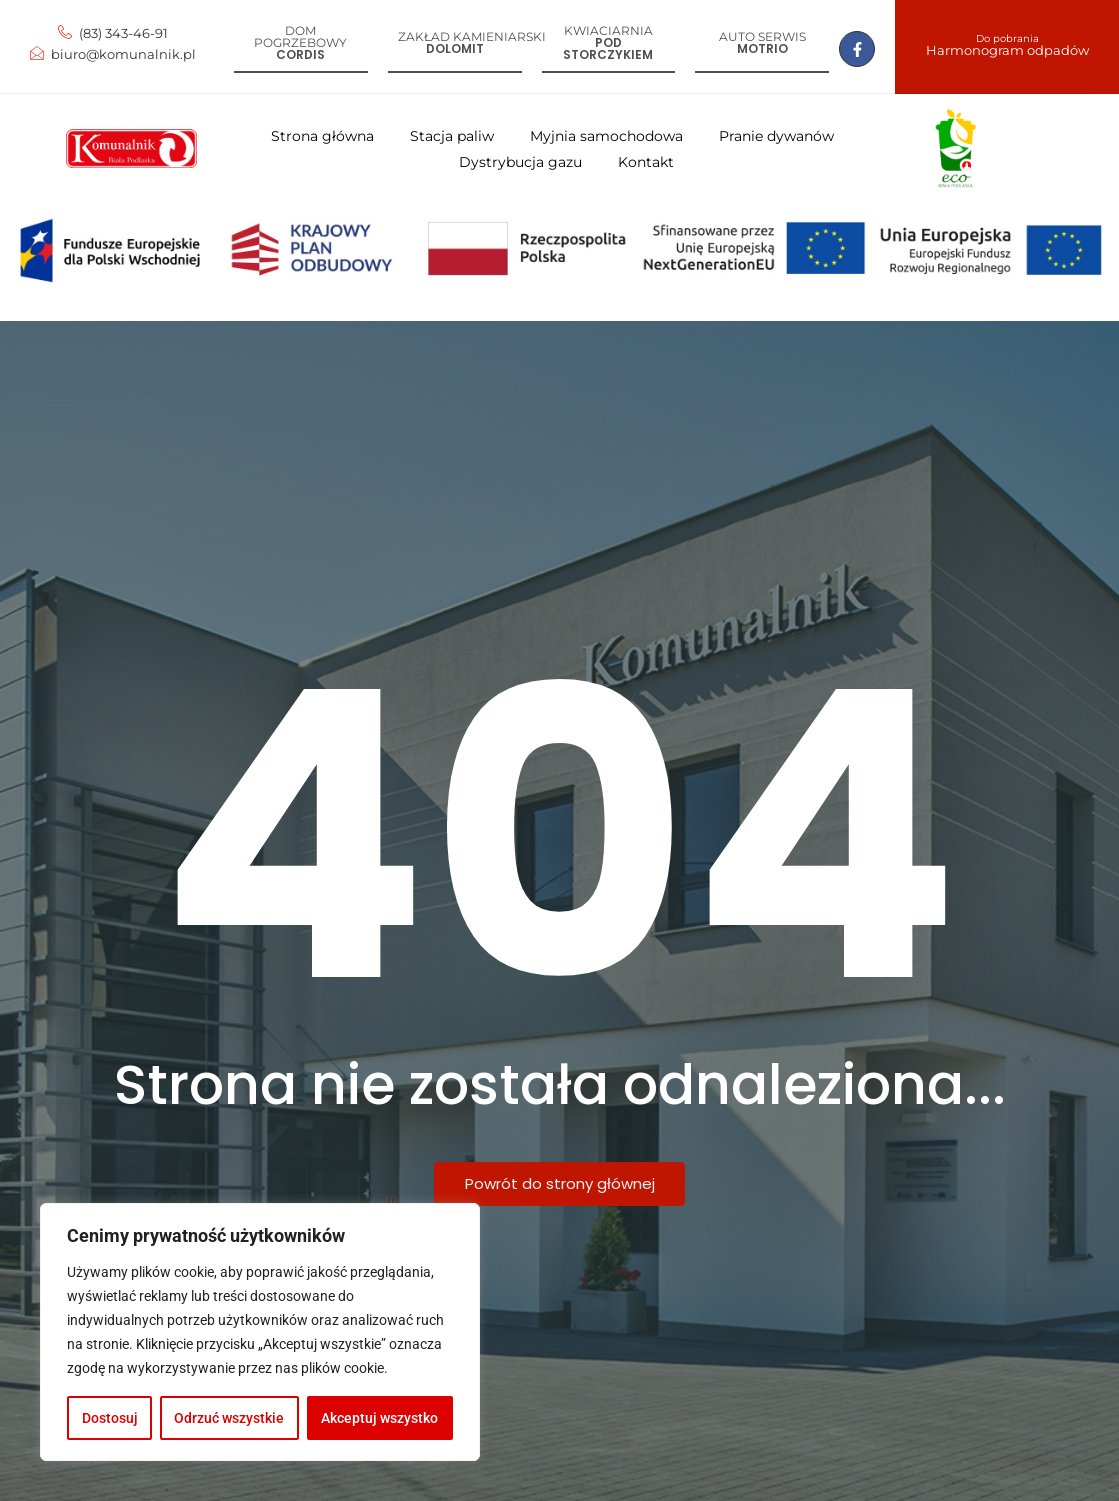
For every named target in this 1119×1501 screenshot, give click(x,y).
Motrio (762, 48)
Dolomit (455, 48)
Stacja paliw (452, 136)
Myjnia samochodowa (606, 136)
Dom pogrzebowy (300, 36)
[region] (260, 1332)
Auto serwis (762, 36)
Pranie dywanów (776, 136)
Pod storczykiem (608, 48)
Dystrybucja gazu (520, 162)
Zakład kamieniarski (472, 36)
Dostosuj (110, 1418)
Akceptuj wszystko (380, 1418)
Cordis (300, 54)
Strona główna (322, 136)
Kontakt (646, 162)
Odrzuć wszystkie (230, 1418)
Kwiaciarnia (608, 30)
